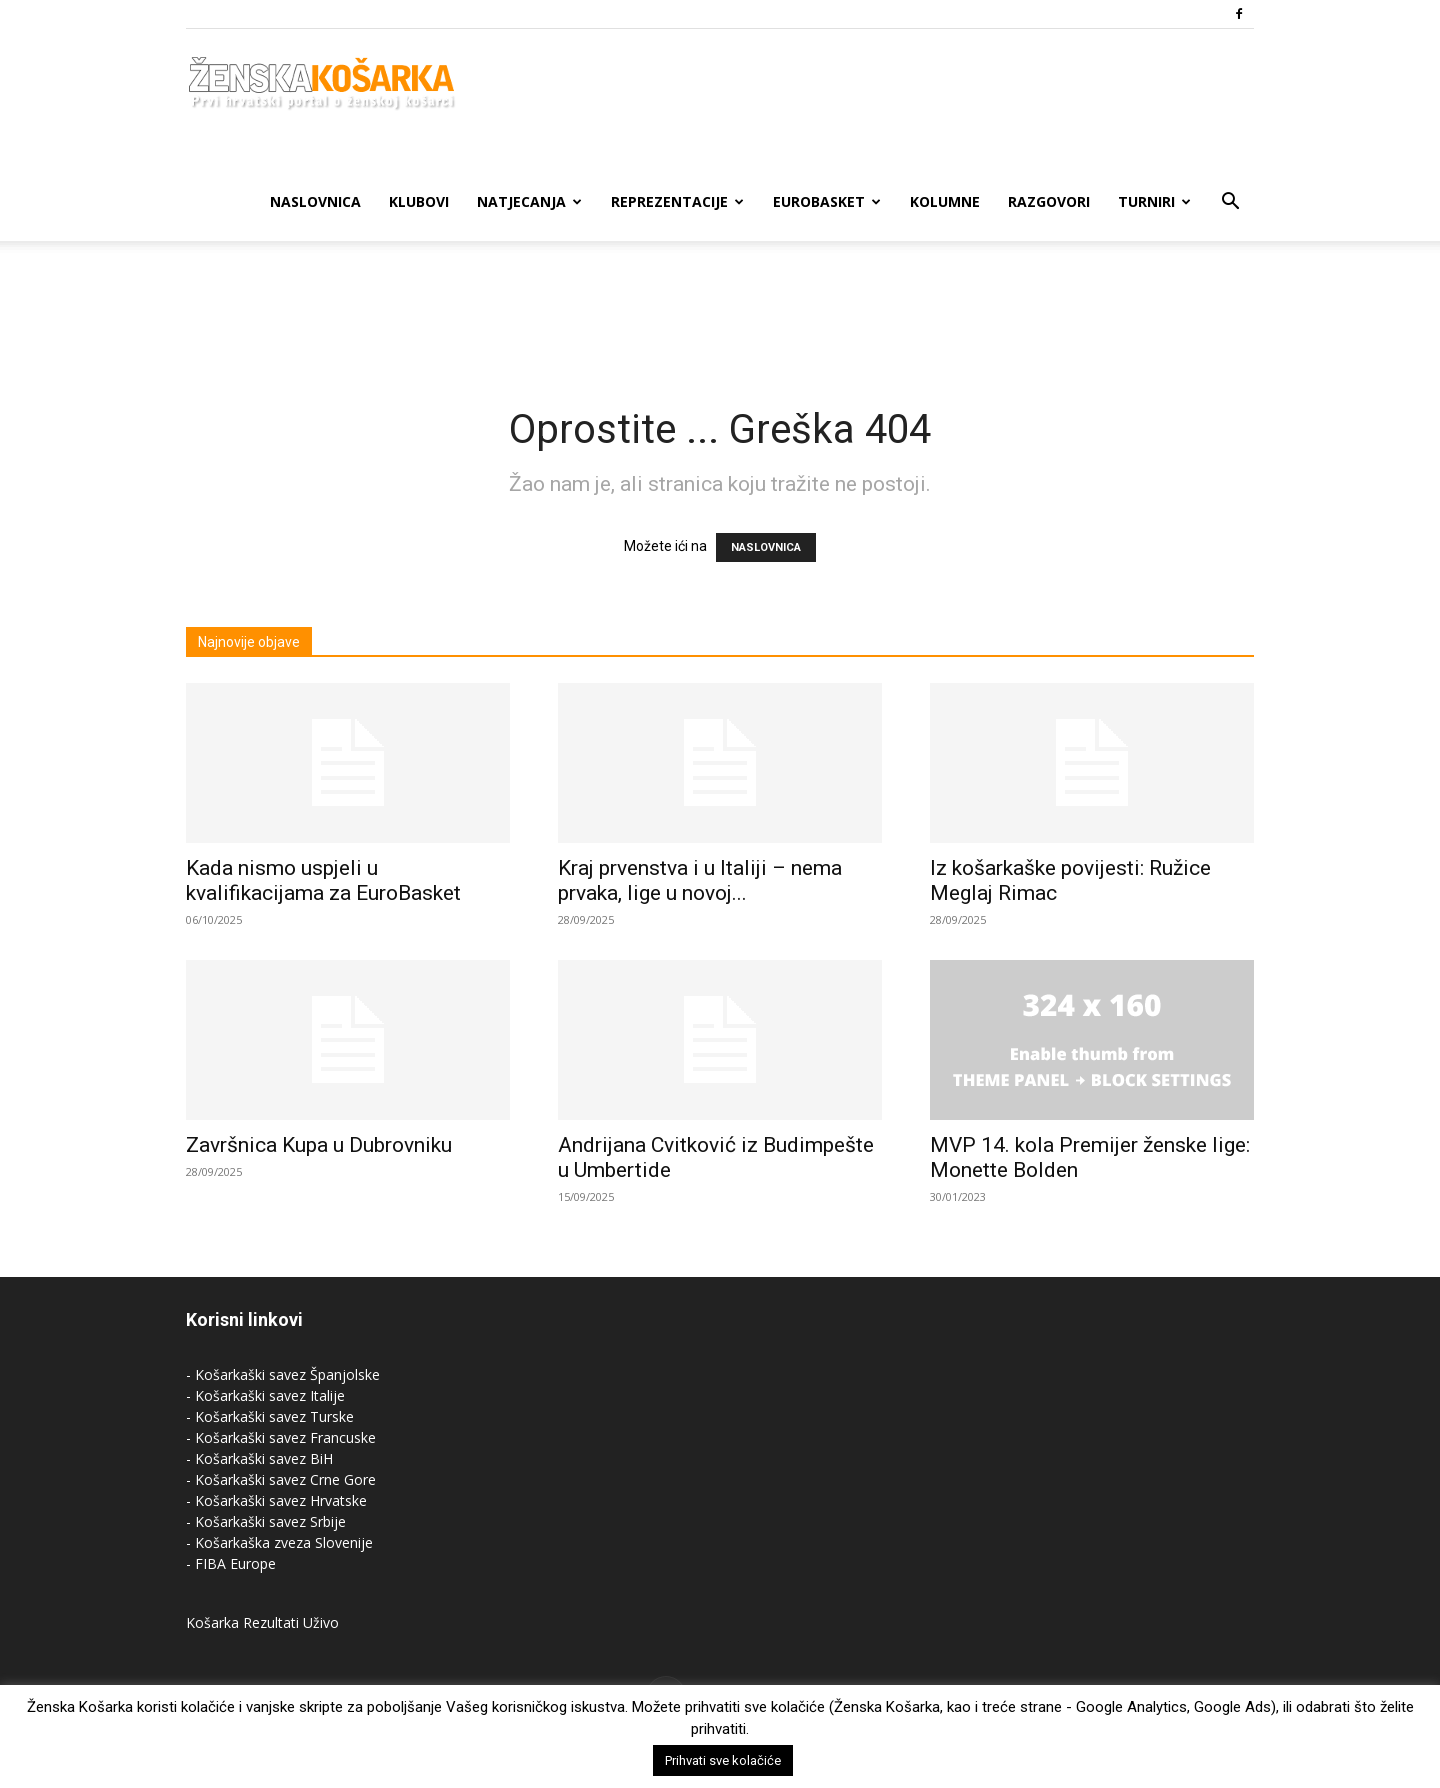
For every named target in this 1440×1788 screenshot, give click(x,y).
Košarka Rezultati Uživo (262, 1622)
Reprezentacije (677, 201)
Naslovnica (315, 201)
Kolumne (945, 201)
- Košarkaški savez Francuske (281, 1437)
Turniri (1154, 201)
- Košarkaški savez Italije (265, 1395)
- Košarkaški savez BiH (259, 1458)
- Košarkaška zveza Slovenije (279, 1542)
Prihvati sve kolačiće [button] (723, 1760)
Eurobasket (827, 201)
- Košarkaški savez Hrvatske (276, 1500)
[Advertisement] (720, 310)
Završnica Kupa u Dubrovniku (319, 1145)
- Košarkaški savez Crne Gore (281, 1479)
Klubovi (419, 201)
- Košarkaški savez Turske (270, 1416)
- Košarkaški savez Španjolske (283, 1374)
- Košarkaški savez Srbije (266, 1521)
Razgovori (1049, 201)
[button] (1230, 203)
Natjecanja (529, 201)
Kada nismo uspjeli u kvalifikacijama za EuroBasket (323, 880)
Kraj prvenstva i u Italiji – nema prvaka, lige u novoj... (700, 880)
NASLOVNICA (766, 547)
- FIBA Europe (231, 1563)
